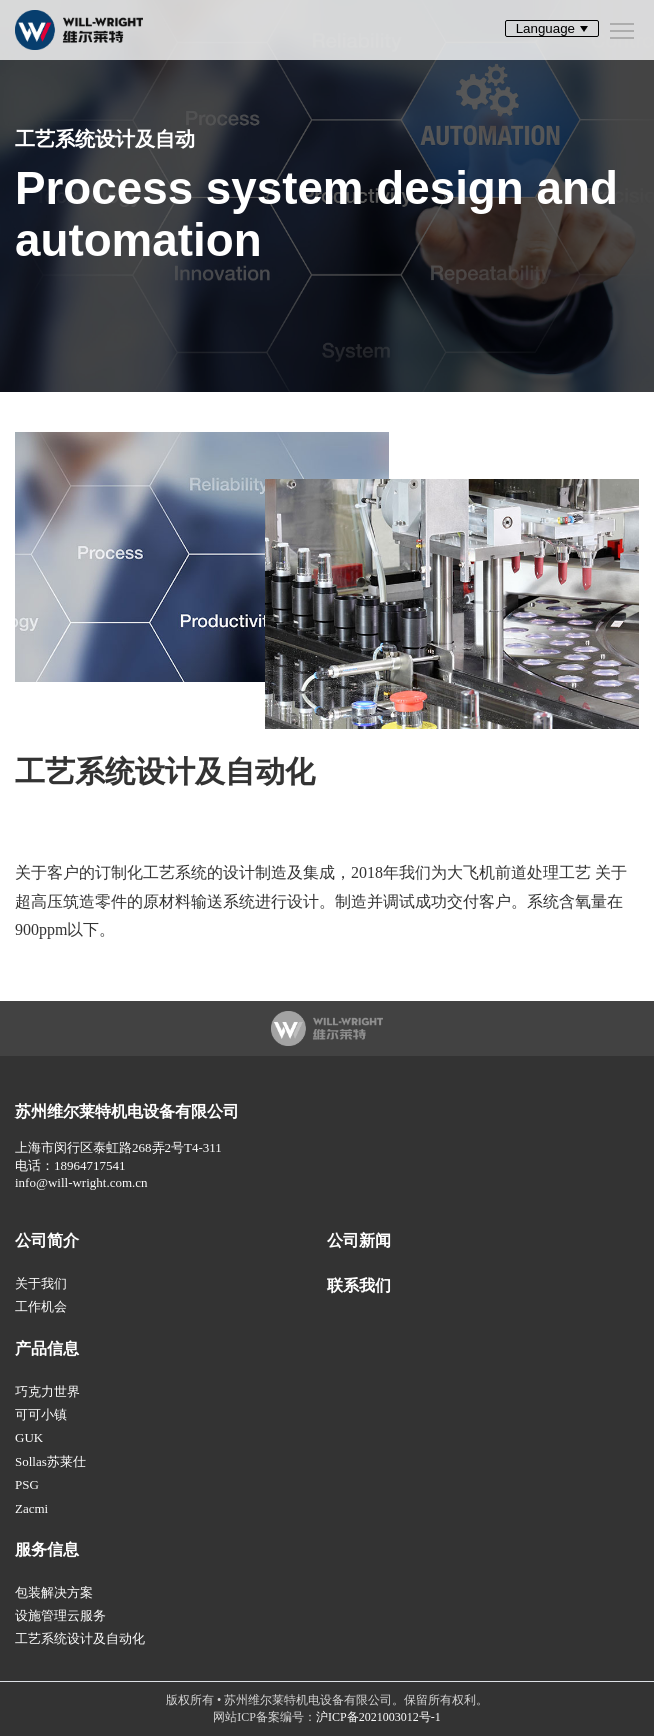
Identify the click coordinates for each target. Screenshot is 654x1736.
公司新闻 (359, 1240)
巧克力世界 (47, 1391)
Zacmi (31, 1508)
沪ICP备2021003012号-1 (378, 1717)
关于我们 (41, 1283)
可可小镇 (41, 1414)
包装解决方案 (54, 1592)
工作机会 (41, 1306)
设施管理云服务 (60, 1615)
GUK (29, 1437)
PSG (27, 1484)
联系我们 (359, 1285)
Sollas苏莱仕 (50, 1461)
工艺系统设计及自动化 (80, 1638)
